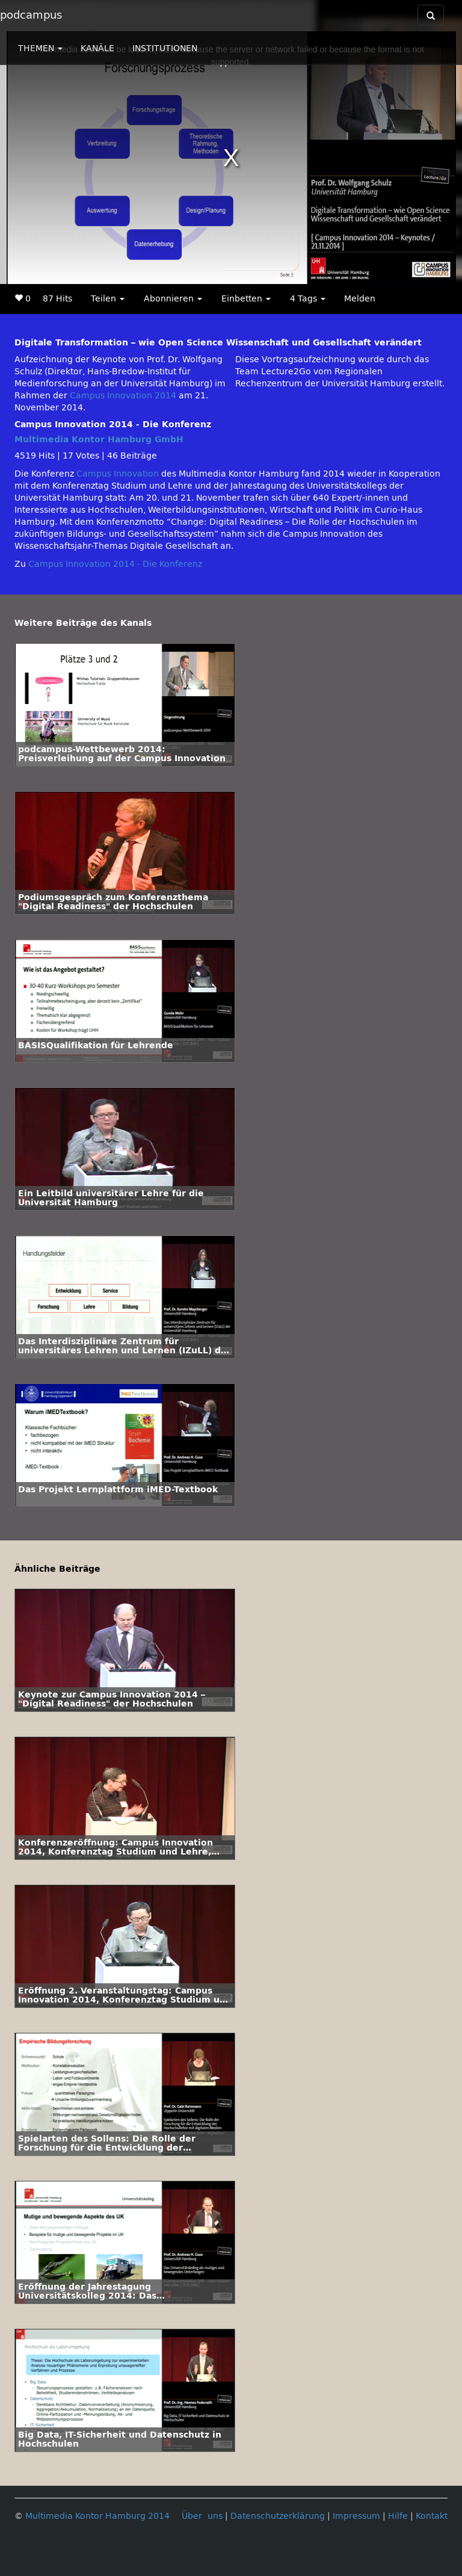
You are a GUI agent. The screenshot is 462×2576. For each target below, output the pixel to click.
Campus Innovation (117, 474)
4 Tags (307, 299)
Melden (359, 299)
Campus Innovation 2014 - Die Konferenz (115, 564)
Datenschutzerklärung (277, 2516)
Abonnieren (173, 299)
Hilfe (398, 2516)
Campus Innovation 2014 (123, 396)
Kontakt (432, 2516)
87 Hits (57, 299)
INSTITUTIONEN (164, 48)
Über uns (202, 2516)
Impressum (356, 2516)
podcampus (31, 15)
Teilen (108, 299)
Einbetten (246, 299)
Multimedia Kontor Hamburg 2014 (97, 2516)
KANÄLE (97, 48)
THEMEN (40, 48)
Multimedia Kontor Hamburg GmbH (98, 439)
